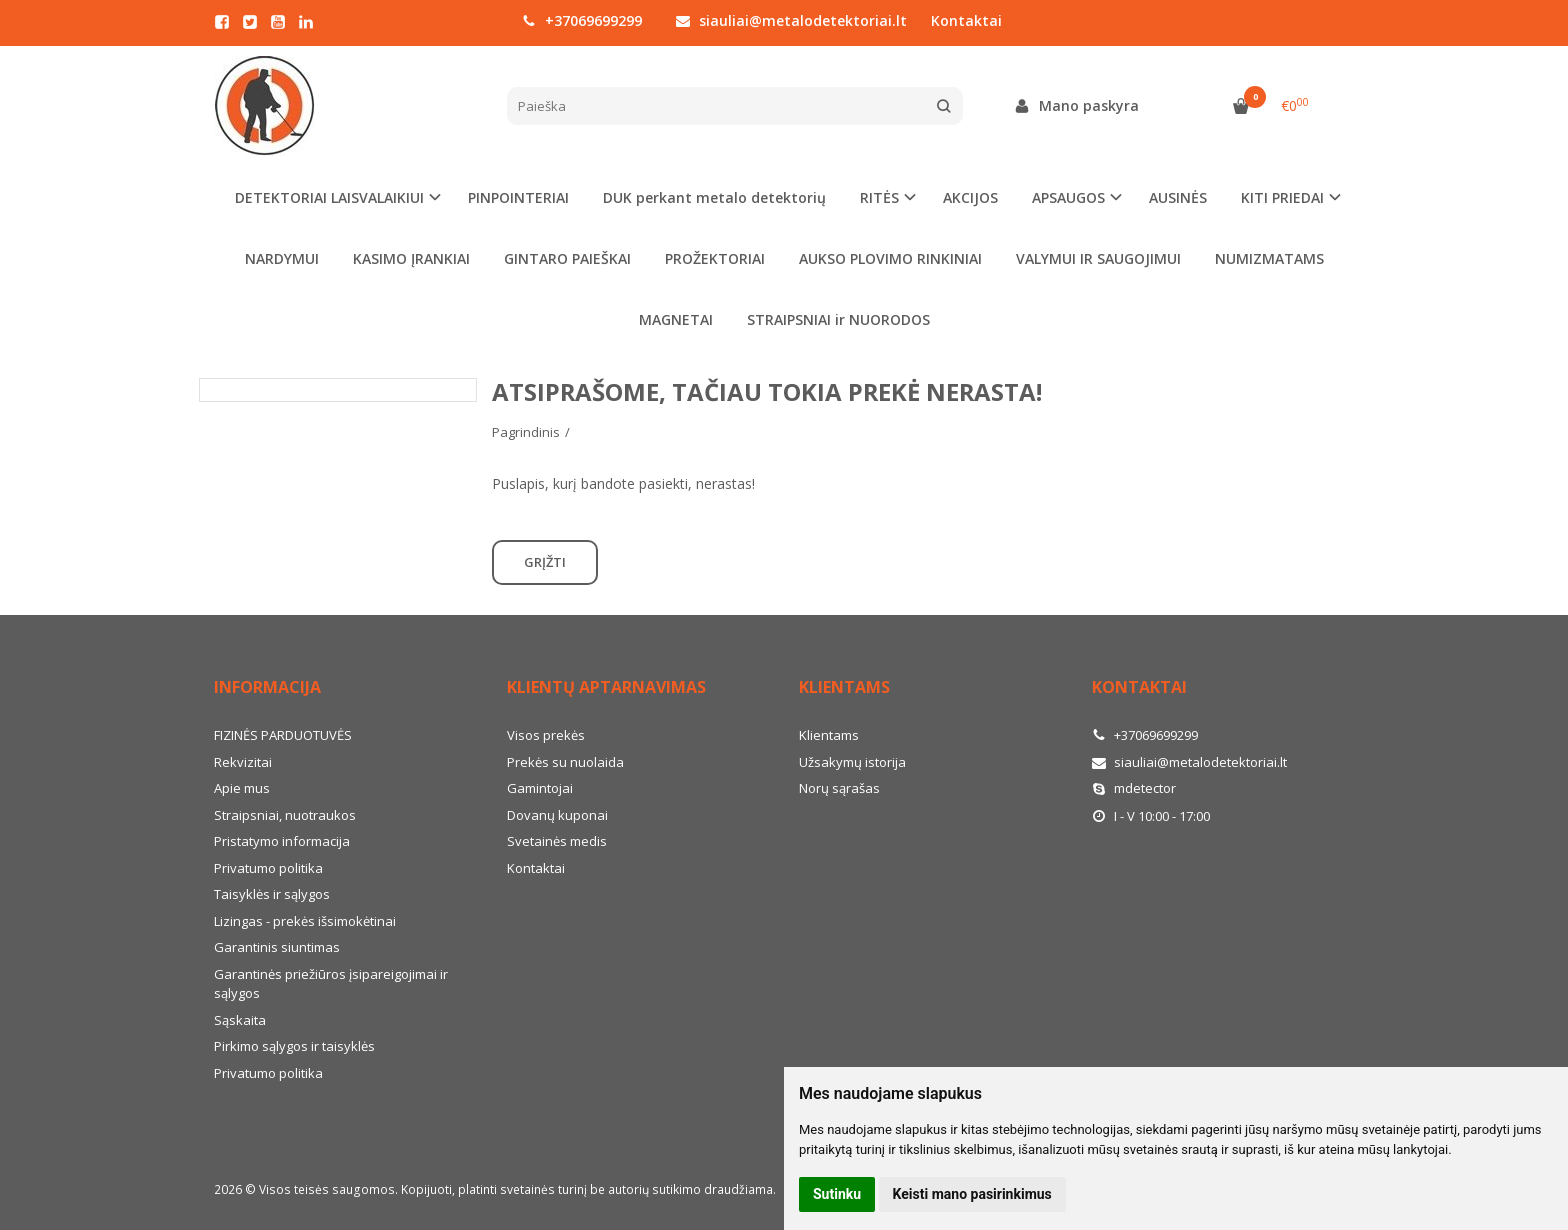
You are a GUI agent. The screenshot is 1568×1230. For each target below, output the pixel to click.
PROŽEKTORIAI (715, 258)
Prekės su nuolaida (565, 762)
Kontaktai (966, 20)
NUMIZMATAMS (1269, 258)
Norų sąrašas (839, 788)
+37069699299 (582, 20)
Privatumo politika (268, 868)
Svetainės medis (557, 841)
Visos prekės (546, 735)
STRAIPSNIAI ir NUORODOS (838, 319)
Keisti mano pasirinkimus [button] (972, 1194)
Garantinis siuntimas (277, 947)
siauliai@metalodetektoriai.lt (791, 20)
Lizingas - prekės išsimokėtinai (305, 921)
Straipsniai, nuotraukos (285, 815)
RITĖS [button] (879, 197)
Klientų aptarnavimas (606, 687)
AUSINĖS (1178, 197)
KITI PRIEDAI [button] (1282, 197)
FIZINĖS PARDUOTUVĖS (283, 735)
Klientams (844, 687)
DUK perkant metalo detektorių (714, 197)
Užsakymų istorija (852, 762)
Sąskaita (240, 1020)
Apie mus (242, 788)
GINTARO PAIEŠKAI (567, 258)
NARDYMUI (282, 258)
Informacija (267, 687)
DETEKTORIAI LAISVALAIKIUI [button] (329, 197)
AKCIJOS (970, 197)
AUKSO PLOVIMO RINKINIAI (890, 258)
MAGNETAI (676, 319)
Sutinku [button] (837, 1194)
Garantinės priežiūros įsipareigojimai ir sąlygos (331, 984)
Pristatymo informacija (282, 841)
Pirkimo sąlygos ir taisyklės (294, 1046)
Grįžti (545, 562)
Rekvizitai (243, 762)
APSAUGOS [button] (1068, 197)
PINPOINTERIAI (518, 197)
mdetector (1134, 788)
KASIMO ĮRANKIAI (411, 258)
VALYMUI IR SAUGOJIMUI (1098, 258)
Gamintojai (540, 788)
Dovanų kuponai (557, 815)
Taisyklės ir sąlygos (272, 894)
